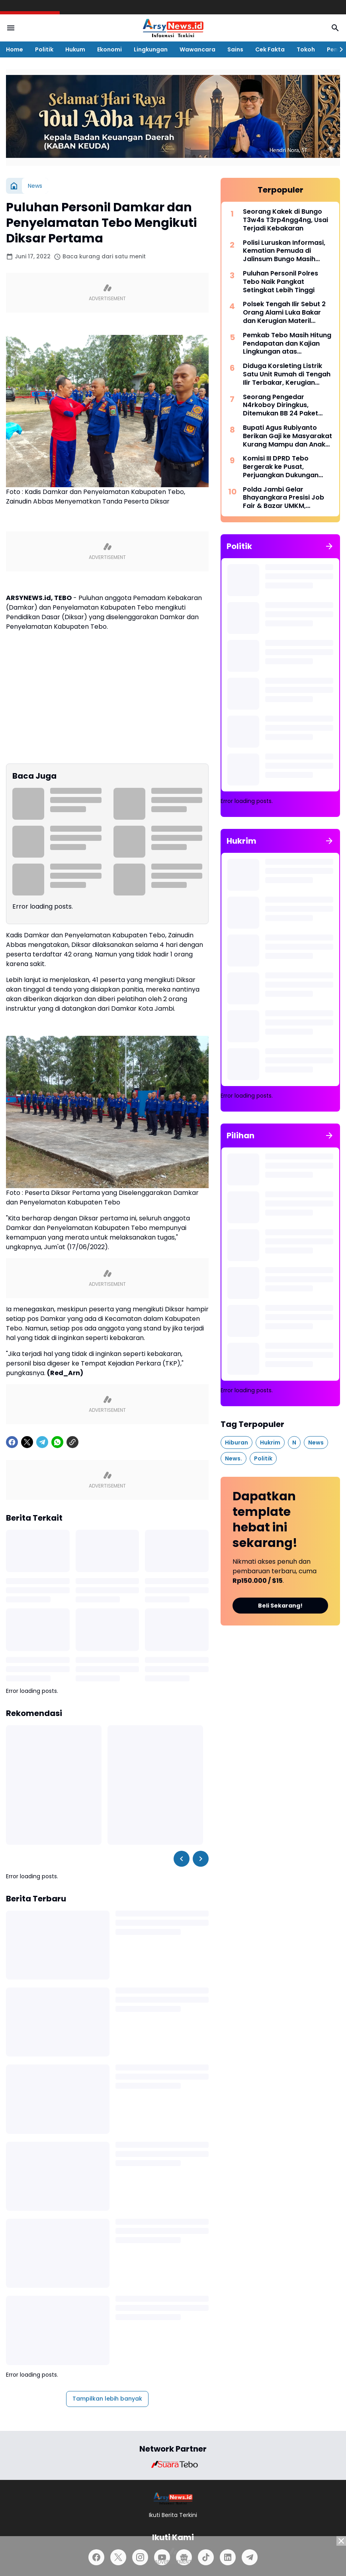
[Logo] (173, 2498)
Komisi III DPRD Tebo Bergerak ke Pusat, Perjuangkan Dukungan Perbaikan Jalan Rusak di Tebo (283, 467)
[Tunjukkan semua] (329, 546)
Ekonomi (109, 49)
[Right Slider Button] (338, 49)
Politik (44, 49)
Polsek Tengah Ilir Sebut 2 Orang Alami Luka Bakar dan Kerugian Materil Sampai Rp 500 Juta (284, 312)
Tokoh (306, 49)
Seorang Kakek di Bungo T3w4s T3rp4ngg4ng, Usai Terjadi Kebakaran (285, 220)
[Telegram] (42, 1442)
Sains (235, 49)
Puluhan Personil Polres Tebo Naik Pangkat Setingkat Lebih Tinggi (280, 282)
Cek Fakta (270, 49)
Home (14, 49)
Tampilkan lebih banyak (107, 2399)
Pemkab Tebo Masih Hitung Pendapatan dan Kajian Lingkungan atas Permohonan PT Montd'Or (287, 343)
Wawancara (197, 49)
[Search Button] (335, 28)
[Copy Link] (72, 1442)
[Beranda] (14, 186)
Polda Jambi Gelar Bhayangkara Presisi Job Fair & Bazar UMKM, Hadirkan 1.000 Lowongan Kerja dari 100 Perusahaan (285, 498)
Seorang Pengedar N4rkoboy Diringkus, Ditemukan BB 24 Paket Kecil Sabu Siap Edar (280, 405)
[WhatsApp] (57, 1442)
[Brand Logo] (173, 2464)
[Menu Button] (11, 28)
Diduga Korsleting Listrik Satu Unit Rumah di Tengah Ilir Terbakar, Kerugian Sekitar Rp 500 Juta (286, 374)
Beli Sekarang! (280, 1606)
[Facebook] (12, 1442)
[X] (27, 1442)
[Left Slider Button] (182, 1859)
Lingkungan (151, 49)
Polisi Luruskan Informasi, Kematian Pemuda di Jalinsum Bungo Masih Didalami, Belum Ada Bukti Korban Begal (285, 251)
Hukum (75, 49)
